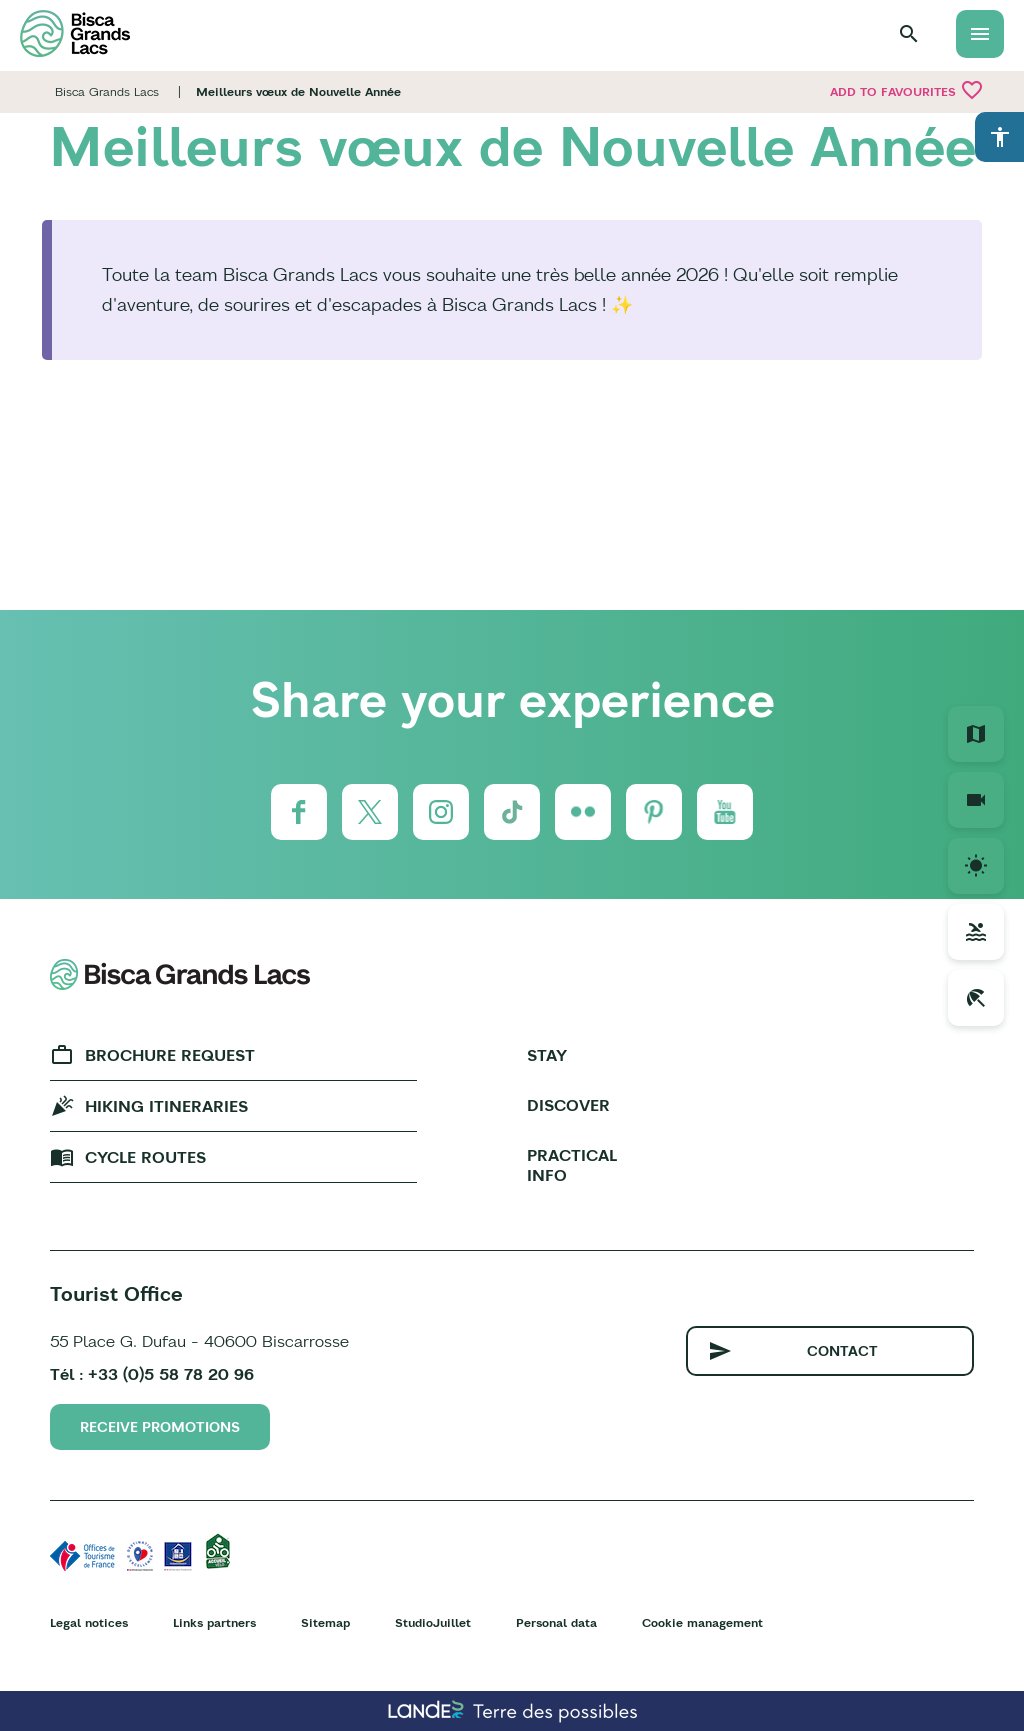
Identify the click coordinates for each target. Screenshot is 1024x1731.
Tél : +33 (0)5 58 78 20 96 (152, 1374)
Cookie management (702, 1622)
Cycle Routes (145, 1157)
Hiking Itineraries (166, 1106)
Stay (547, 1055)
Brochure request (170, 1055)
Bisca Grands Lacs (107, 91)
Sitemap (325, 1622)
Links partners (214, 1622)
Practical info (572, 1165)
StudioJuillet (433, 1622)
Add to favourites (907, 90)
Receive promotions (160, 1427)
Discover (568, 1105)
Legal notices (89, 1622)
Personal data (556, 1622)
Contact (842, 1351)
